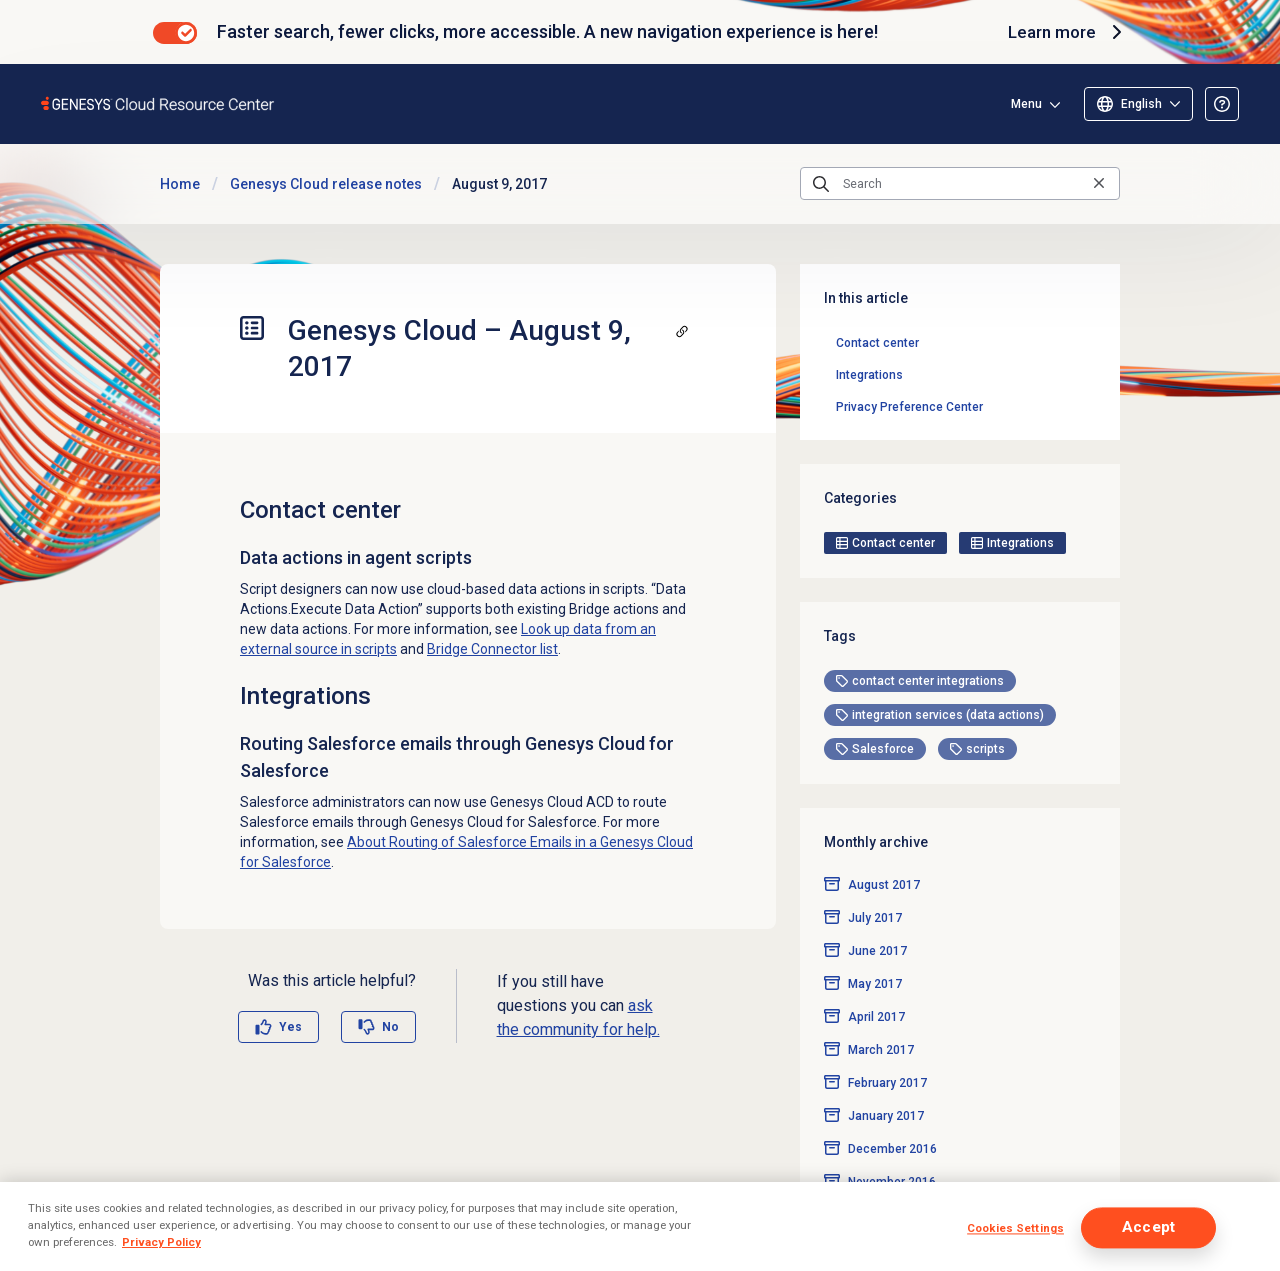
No (390, 1027)
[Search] (960, 184)
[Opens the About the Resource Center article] (1222, 104)
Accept (1148, 1228)
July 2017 (875, 886)
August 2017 (884, 853)
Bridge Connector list (492, 649)
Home (180, 184)
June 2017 (877, 919)
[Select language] (1138, 104)
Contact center (877, 343)
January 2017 (886, 1084)
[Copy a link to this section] (682, 331)
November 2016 (892, 1150)
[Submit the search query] (821, 184)
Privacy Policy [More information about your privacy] (161, 1242)
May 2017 (875, 952)
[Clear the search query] (1099, 183)
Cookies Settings (1015, 1229)
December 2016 (892, 1117)
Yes (290, 1027)
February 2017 (887, 1051)
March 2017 (881, 1018)
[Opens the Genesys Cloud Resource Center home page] (158, 103)
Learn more (1065, 32)
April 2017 (876, 985)
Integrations (869, 375)
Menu (1026, 104)
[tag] (920, 649)
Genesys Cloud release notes (326, 184)
